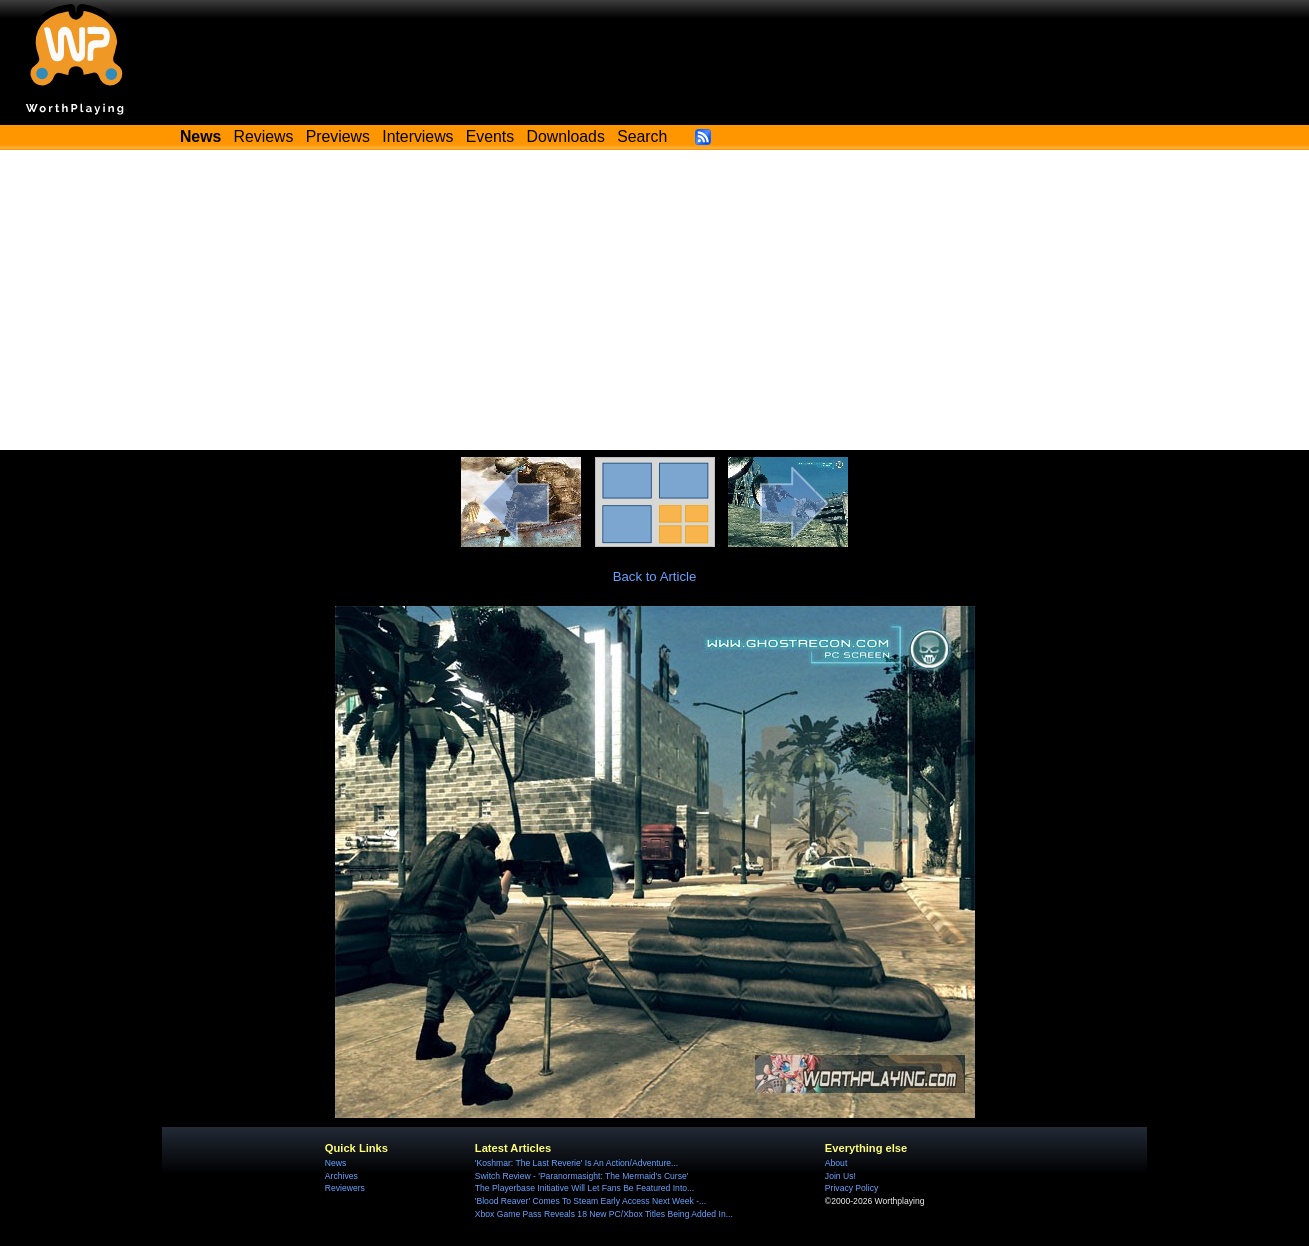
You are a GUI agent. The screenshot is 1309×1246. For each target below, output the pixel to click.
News (335, 1163)
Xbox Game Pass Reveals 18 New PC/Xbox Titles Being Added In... (604, 1214)
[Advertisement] (655, 300)
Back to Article (655, 576)
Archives (341, 1176)
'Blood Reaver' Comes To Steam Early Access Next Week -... (590, 1201)
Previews (338, 136)
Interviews (417, 136)
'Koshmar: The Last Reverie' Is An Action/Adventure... (576, 1163)
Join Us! (840, 1176)
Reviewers (345, 1188)
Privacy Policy (851, 1188)
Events (490, 136)
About (836, 1163)
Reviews (264, 136)
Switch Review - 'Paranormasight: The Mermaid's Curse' (582, 1176)
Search (642, 136)
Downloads (566, 136)
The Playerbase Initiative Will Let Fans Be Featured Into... (584, 1188)
